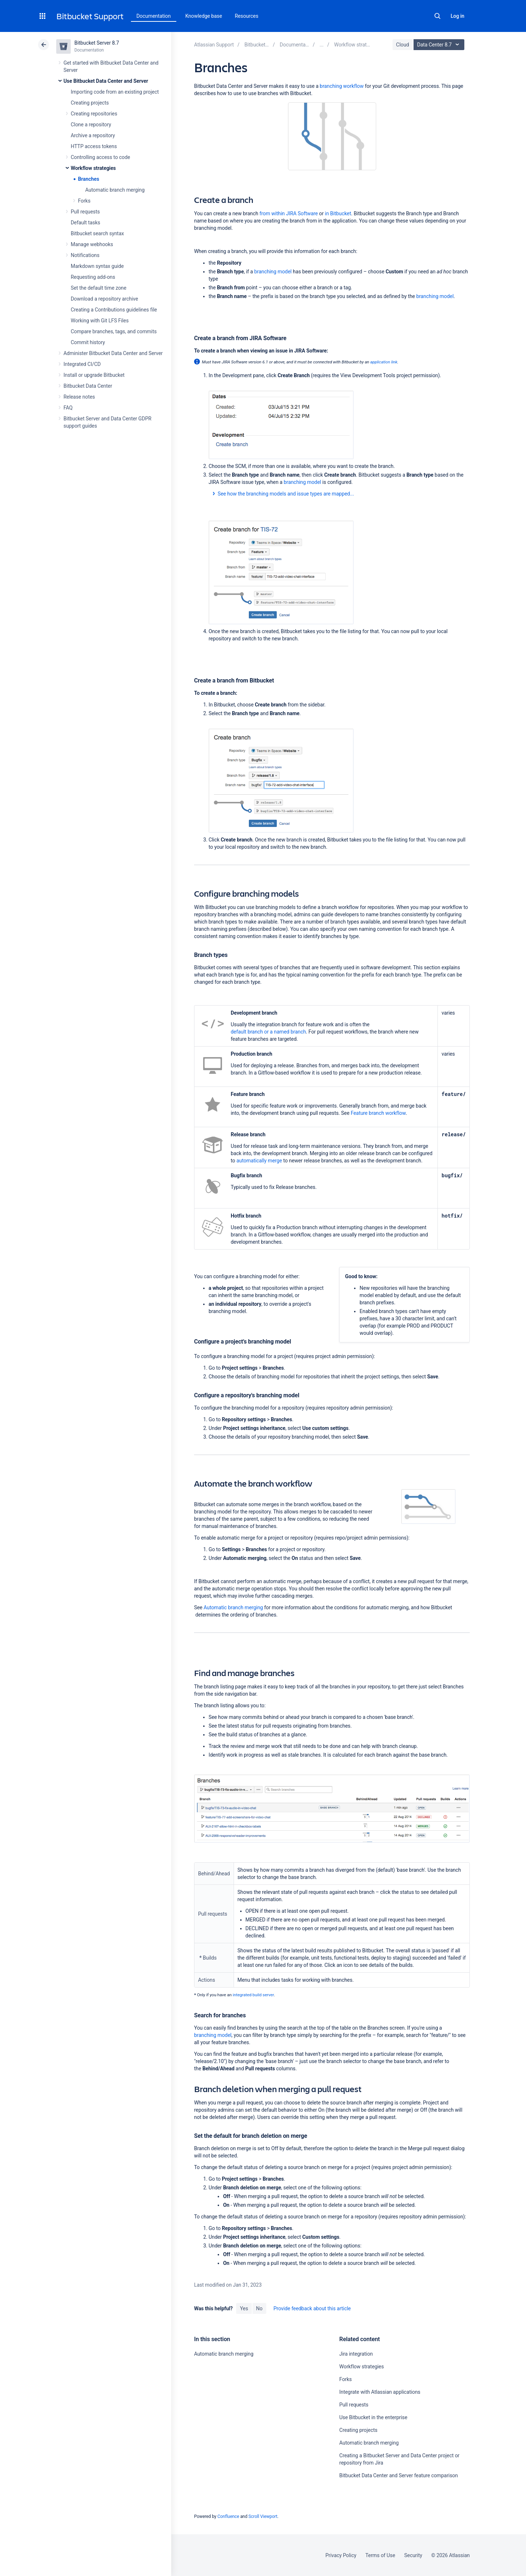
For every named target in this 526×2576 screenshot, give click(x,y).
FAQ (68, 408)
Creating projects (90, 103)
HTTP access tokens (94, 146)
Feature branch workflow (378, 1113)
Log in (457, 16)
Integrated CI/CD (82, 364)
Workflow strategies (93, 168)
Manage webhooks (92, 244)
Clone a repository (91, 124)
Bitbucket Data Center (87, 386)
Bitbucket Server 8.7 (96, 43)
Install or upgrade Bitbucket (93, 375)
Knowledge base (203, 16)
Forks (84, 201)
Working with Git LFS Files (100, 320)
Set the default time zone (98, 288)
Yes (244, 2308)
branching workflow (341, 86)
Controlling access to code (100, 157)
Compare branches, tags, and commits (114, 331)
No (259, 2308)
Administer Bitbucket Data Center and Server (113, 353)
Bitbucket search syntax (97, 233)
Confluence (228, 2516)
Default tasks (85, 222)
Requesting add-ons (93, 277)
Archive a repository (93, 135)
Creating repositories (94, 114)
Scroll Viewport (263, 2516)
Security (413, 2555)
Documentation (153, 16)
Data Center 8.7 (440, 44)
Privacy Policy (340, 2555)
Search (437, 16)
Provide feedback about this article (312, 2308)
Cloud (402, 45)
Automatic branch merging (115, 190)
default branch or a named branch (268, 1032)
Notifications (85, 255)
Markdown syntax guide (97, 266)
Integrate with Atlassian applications (379, 2392)
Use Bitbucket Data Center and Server (105, 81)
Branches (88, 179)
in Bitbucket (337, 213)
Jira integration (356, 2354)
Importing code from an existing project (115, 92)
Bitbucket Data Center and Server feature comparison (398, 2475)
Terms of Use (380, 2555)
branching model (273, 271)
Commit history (88, 342)
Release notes (79, 397)
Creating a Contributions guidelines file (114, 310)
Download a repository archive (104, 299)
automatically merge (259, 1160)
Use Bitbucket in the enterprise (373, 2417)
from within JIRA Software (288, 213)
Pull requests (85, 212)
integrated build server (253, 1994)
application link (384, 361)
